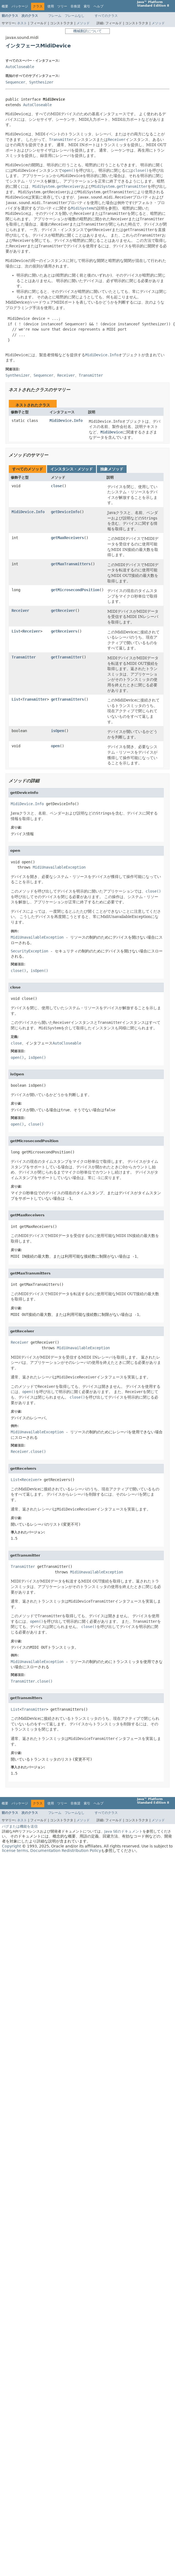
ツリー (62, 6)
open (55, 746)
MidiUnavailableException (59, 867)
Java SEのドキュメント (123, 1831)
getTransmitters (67, 699)
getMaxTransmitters (71, 564)
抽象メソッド (111, 469)
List (16, 631)
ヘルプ (98, 6)
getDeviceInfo (65, 512)
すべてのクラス (106, 16)
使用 (50, 6)
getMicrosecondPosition (75, 590)
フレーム (54, 16)
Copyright (11, 1846)
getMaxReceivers (67, 537)
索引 (87, 6)
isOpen (57, 731)
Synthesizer (41, 82)
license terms (15, 1850)
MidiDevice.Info (66, 420)
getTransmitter (66, 657)
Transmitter (24, 657)
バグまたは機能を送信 (20, 1826)
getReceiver (63, 610)
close (56, 486)
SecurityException (29, 951)
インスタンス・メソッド (71, 469)
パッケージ (20, 6)
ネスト (22, 23)
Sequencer (15, 82)
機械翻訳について (87, 31)
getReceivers (64, 631)
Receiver (20, 610)
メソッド (83, 23)
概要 (5, 6)
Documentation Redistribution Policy (65, 1850)
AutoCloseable (20, 67)
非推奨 (75, 6)
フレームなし (74, 16)
